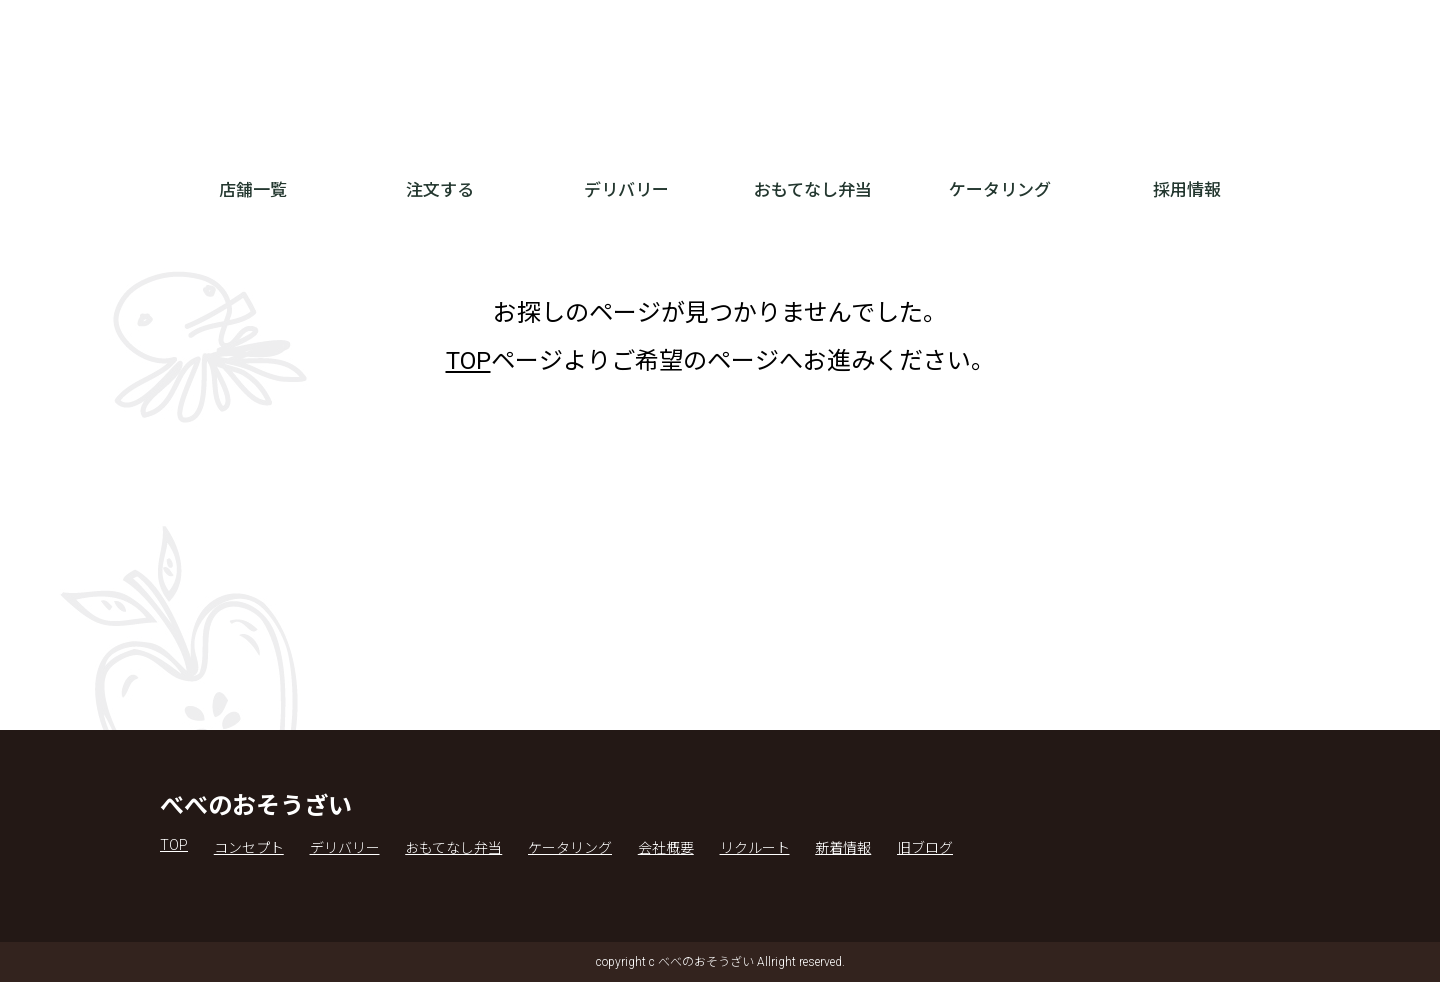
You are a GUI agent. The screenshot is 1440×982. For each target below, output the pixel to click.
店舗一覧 (253, 190)
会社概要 (666, 848)
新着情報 (843, 848)
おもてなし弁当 (813, 190)
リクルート (755, 848)
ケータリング (1000, 190)
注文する (440, 190)
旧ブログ (925, 848)
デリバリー (626, 190)
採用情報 (1187, 190)
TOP (468, 361)
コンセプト (249, 848)
